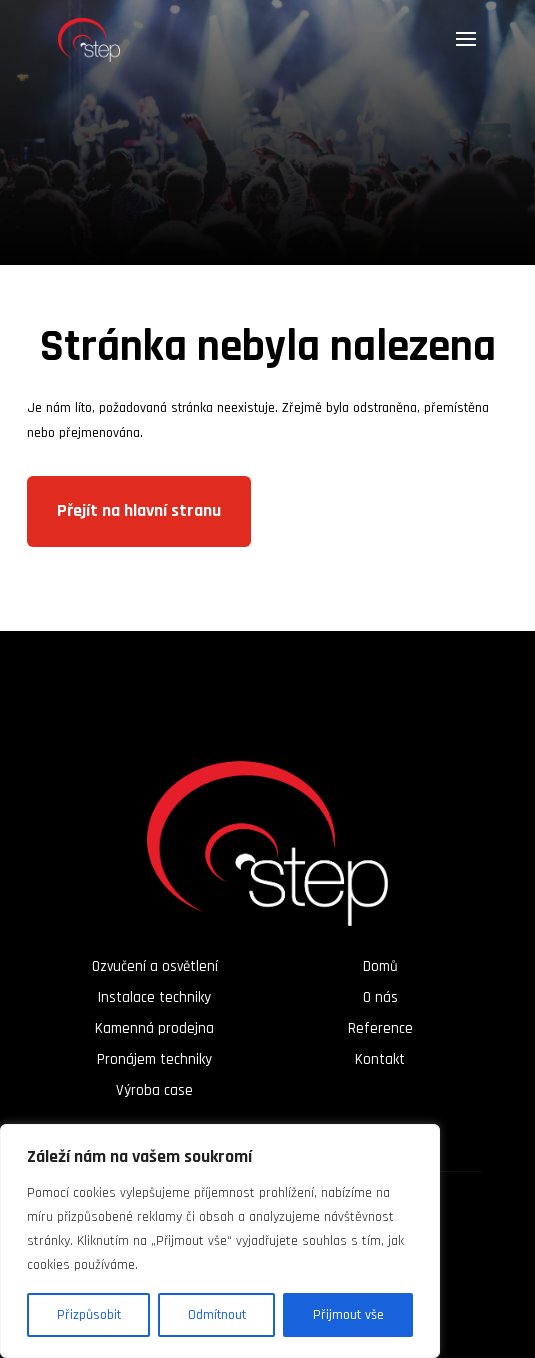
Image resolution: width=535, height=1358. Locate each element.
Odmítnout (217, 1315)
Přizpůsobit (89, 1315)
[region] (220, 1241)
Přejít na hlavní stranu (139, 510)
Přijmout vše (348, 1315)
